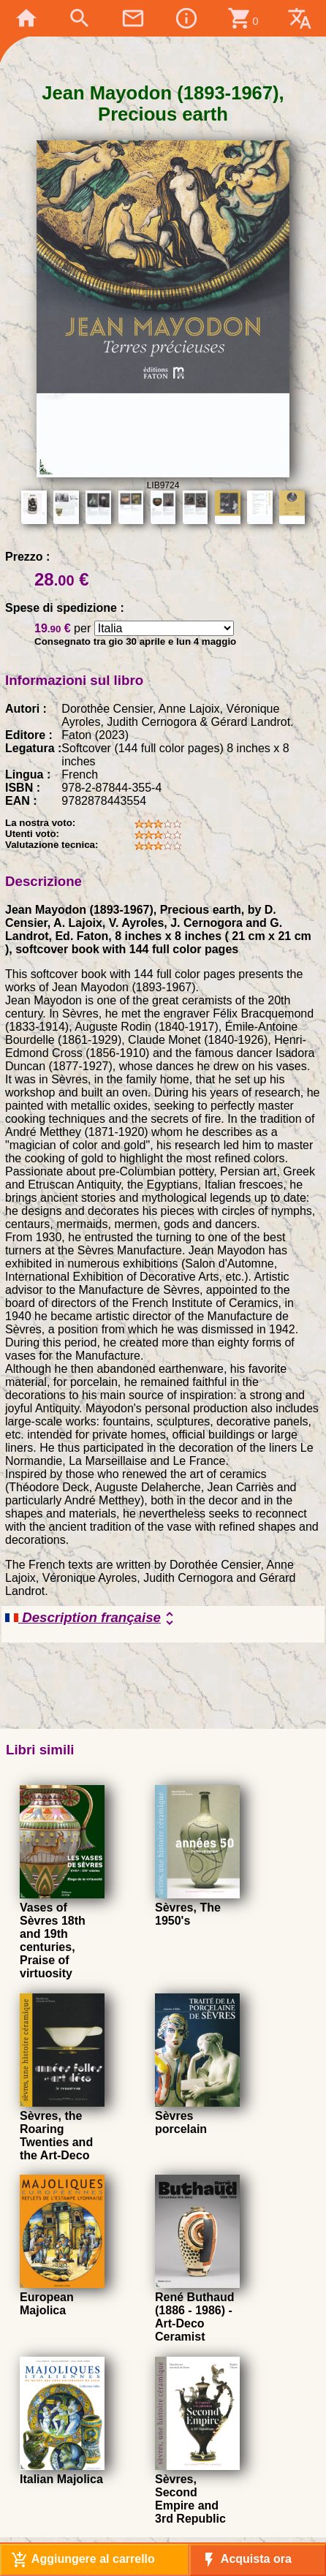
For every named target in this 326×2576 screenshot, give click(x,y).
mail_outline (133, 18)
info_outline (186, 18)
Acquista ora (246, 2560)
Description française (91, 1618)
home (26, 18)
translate (299, 18)
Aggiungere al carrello (83, 2560)
